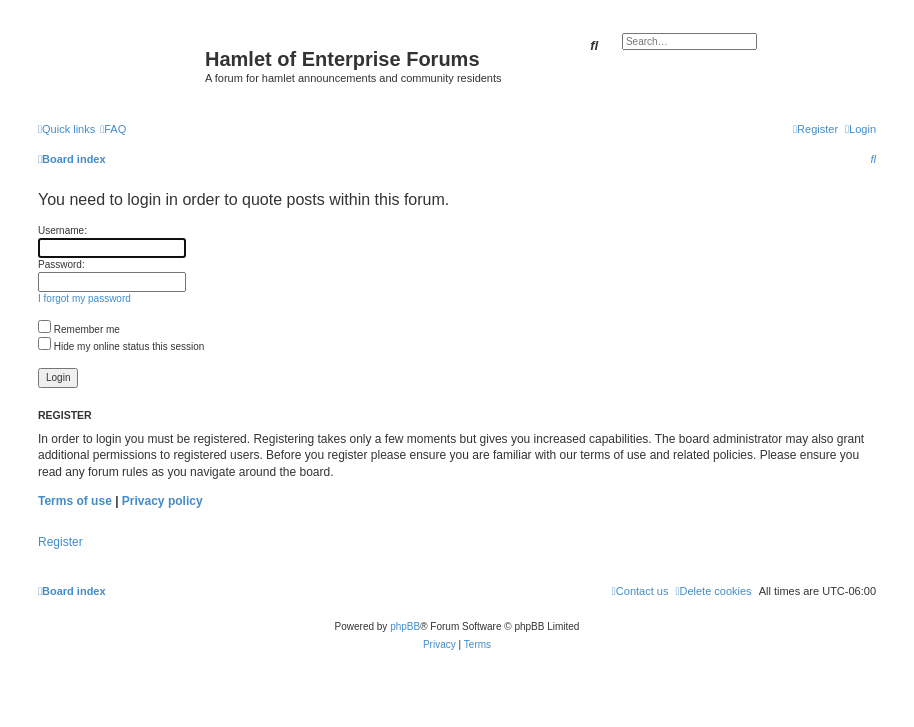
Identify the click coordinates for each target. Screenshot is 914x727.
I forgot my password (84, 298)
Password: (61, 264)
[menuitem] (113, 129)
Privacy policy (162, 501)
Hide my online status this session (121, 346)
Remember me (79, 329)
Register (60, 542)
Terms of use (75, 501)
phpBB (405, 626)
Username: (62, 230)
